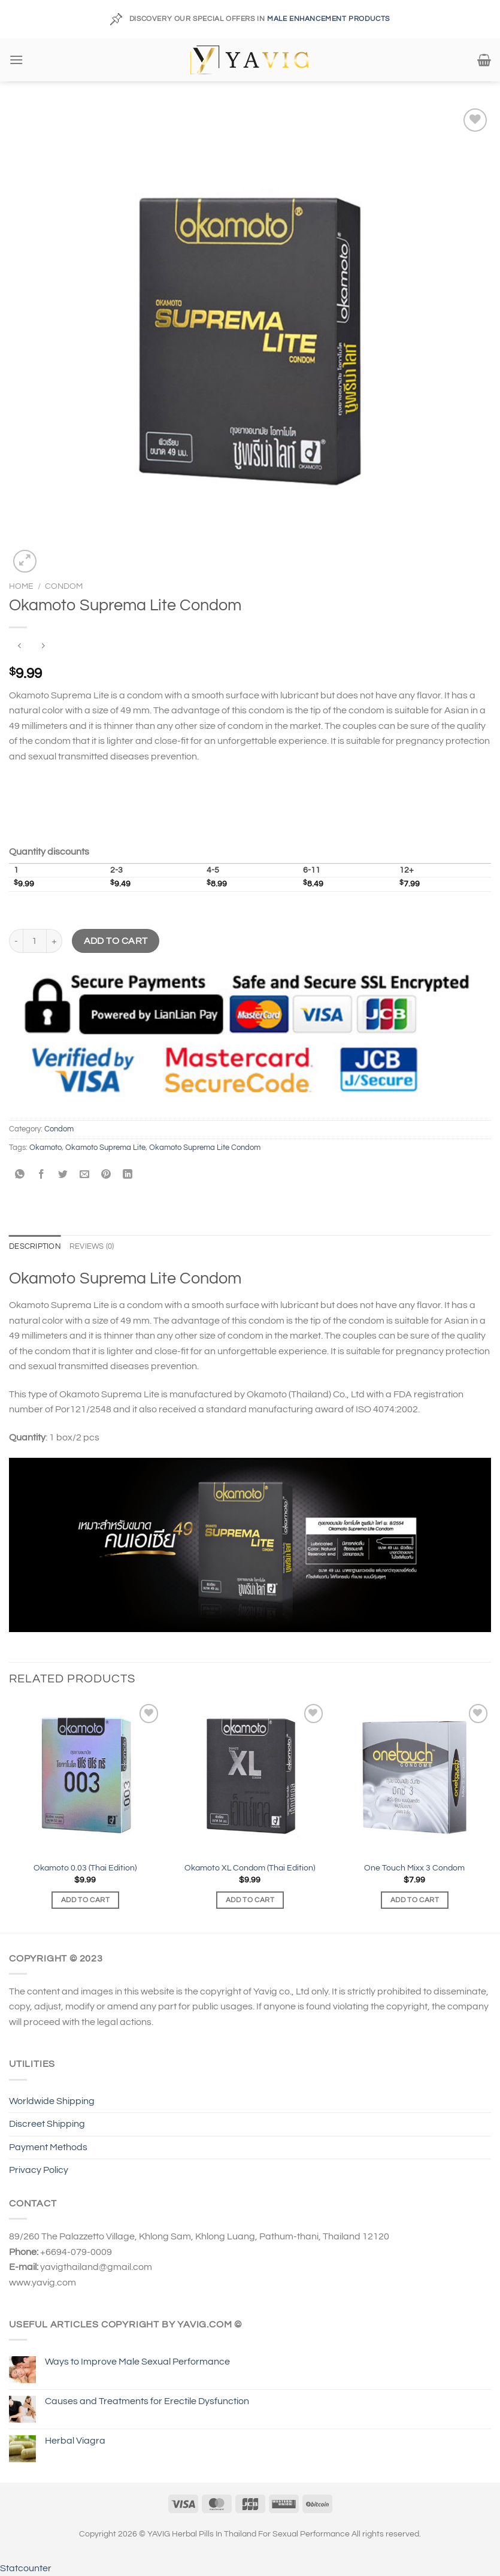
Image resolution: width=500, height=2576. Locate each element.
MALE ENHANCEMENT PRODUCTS (328, 19)
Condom (64, 586)
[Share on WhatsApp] (20, 1175)
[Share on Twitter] (63, 1175)
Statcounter (25, 2568)
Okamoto (45, 1148)
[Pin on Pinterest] (106, 1175)
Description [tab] (35, 1247)
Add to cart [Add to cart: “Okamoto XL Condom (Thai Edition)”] (250, 1900)
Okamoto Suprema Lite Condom (204, 1148)
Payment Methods (48, 2147)
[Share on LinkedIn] (128, 1175)
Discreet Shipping (47, 2124)
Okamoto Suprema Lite (105, 1148)
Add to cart (116, 941)
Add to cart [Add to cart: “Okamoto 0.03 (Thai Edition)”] (85, 1900)
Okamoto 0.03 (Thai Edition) (85, 1867)
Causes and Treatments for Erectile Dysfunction (147, 2401)
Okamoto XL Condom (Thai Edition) (249, 1867)
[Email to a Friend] (85, 1175)
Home (21, 586)
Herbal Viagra (75, 2440)
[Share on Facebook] (41, 1175)
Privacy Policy (38, 2170)
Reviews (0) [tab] (91, 1247)
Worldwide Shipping (52, 2101)
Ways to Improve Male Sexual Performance (137, 2361)
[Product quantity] (35, 941)
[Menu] (16, 59)
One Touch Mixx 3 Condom (414, 1867)
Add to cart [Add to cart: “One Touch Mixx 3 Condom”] (414, 1900)
